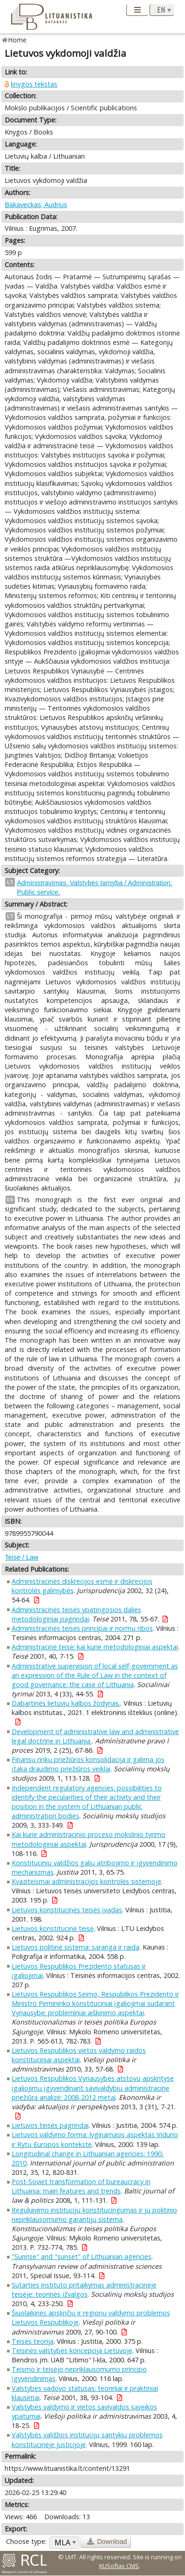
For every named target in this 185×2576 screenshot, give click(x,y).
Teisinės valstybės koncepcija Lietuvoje (72, 2350)
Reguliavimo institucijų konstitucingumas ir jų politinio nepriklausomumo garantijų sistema (94, 2215)
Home (17, 39)
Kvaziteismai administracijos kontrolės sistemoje (86, 1881)
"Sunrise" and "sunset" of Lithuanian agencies (81, 2256)
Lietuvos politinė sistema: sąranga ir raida (75, 1947)
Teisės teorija (33, 2341)
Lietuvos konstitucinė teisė (53, 1928)
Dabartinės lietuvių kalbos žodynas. (66, 1703)
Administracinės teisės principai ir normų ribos (82, 1628)
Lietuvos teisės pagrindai (50, 2125)
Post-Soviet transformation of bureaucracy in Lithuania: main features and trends (81, 2186)
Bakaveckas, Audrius (36, 205)
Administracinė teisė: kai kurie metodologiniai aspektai (95, 1646)
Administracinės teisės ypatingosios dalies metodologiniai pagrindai (76, 1614)
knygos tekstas (34, 84)
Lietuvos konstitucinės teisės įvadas (67, 1909)
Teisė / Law (21, 1557)
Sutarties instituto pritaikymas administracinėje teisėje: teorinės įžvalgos (84, 2289)
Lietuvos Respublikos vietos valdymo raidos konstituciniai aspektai (79, 2055)
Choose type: (26, 2541)
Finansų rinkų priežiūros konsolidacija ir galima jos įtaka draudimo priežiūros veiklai (88, 1764)
